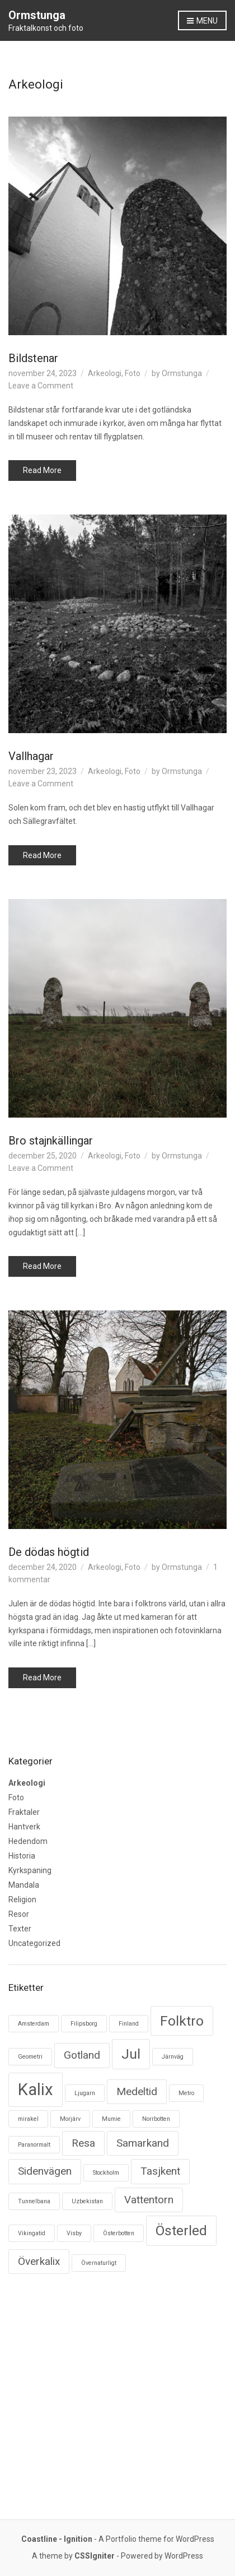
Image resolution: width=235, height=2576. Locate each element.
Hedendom (28, 1841)
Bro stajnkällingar (50, 1140)
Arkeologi (104, 373)
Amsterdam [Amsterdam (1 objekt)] (33, 2023)
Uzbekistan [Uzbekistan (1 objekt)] (87, 2201)
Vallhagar (31, 756)
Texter (19, 1928)
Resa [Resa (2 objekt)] (83, 2143)
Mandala (23, 1884)
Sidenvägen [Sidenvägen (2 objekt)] (45, 2171)
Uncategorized (34, 1943)
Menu (202, 21)
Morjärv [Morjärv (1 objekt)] (70, 2119)
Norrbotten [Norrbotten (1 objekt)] (156, 2119)
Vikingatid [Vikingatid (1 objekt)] (31, 2233)
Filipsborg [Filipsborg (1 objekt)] (83, 2023)
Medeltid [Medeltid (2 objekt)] (136, 2091)
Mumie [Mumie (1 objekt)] (111, 2119)
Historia (21, 1855)
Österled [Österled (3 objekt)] (181, 2230)
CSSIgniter (94, 2555)
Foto (132, 373)
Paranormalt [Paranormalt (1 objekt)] (34, 2144)
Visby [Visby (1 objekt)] (74, 2233)
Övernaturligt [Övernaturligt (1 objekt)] (98, 2263)
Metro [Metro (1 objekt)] (186, 2093)
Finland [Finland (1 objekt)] (129, 2023)
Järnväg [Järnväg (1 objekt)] (173, 2056)
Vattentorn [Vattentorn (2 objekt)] (148, 2199)
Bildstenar (33, 358)
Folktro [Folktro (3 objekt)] (182, 2021)
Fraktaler (24, 1812)
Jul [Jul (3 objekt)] (130, 2054)
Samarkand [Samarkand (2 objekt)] (142, 2143)
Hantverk (24, 1826)
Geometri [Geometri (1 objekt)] (30, 2056)
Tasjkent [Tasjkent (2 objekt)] (160, 2171)
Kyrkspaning (29, 1870)
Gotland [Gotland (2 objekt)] (82, 2055)
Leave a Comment (40, 385)
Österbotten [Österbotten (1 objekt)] (118, 2233)
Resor (18, 1914)
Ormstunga (36, 15)
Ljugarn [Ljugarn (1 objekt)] (84, 2093)
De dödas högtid (48, 1552)
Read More (42, 470)
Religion (22, 1899)
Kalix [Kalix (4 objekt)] (35, 2089)
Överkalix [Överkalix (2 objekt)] (39, 2261)
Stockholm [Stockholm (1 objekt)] (106, 2172)
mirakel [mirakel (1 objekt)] (28, 2119)
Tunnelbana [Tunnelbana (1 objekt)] (34, 2201)
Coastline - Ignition (56, 2539)
